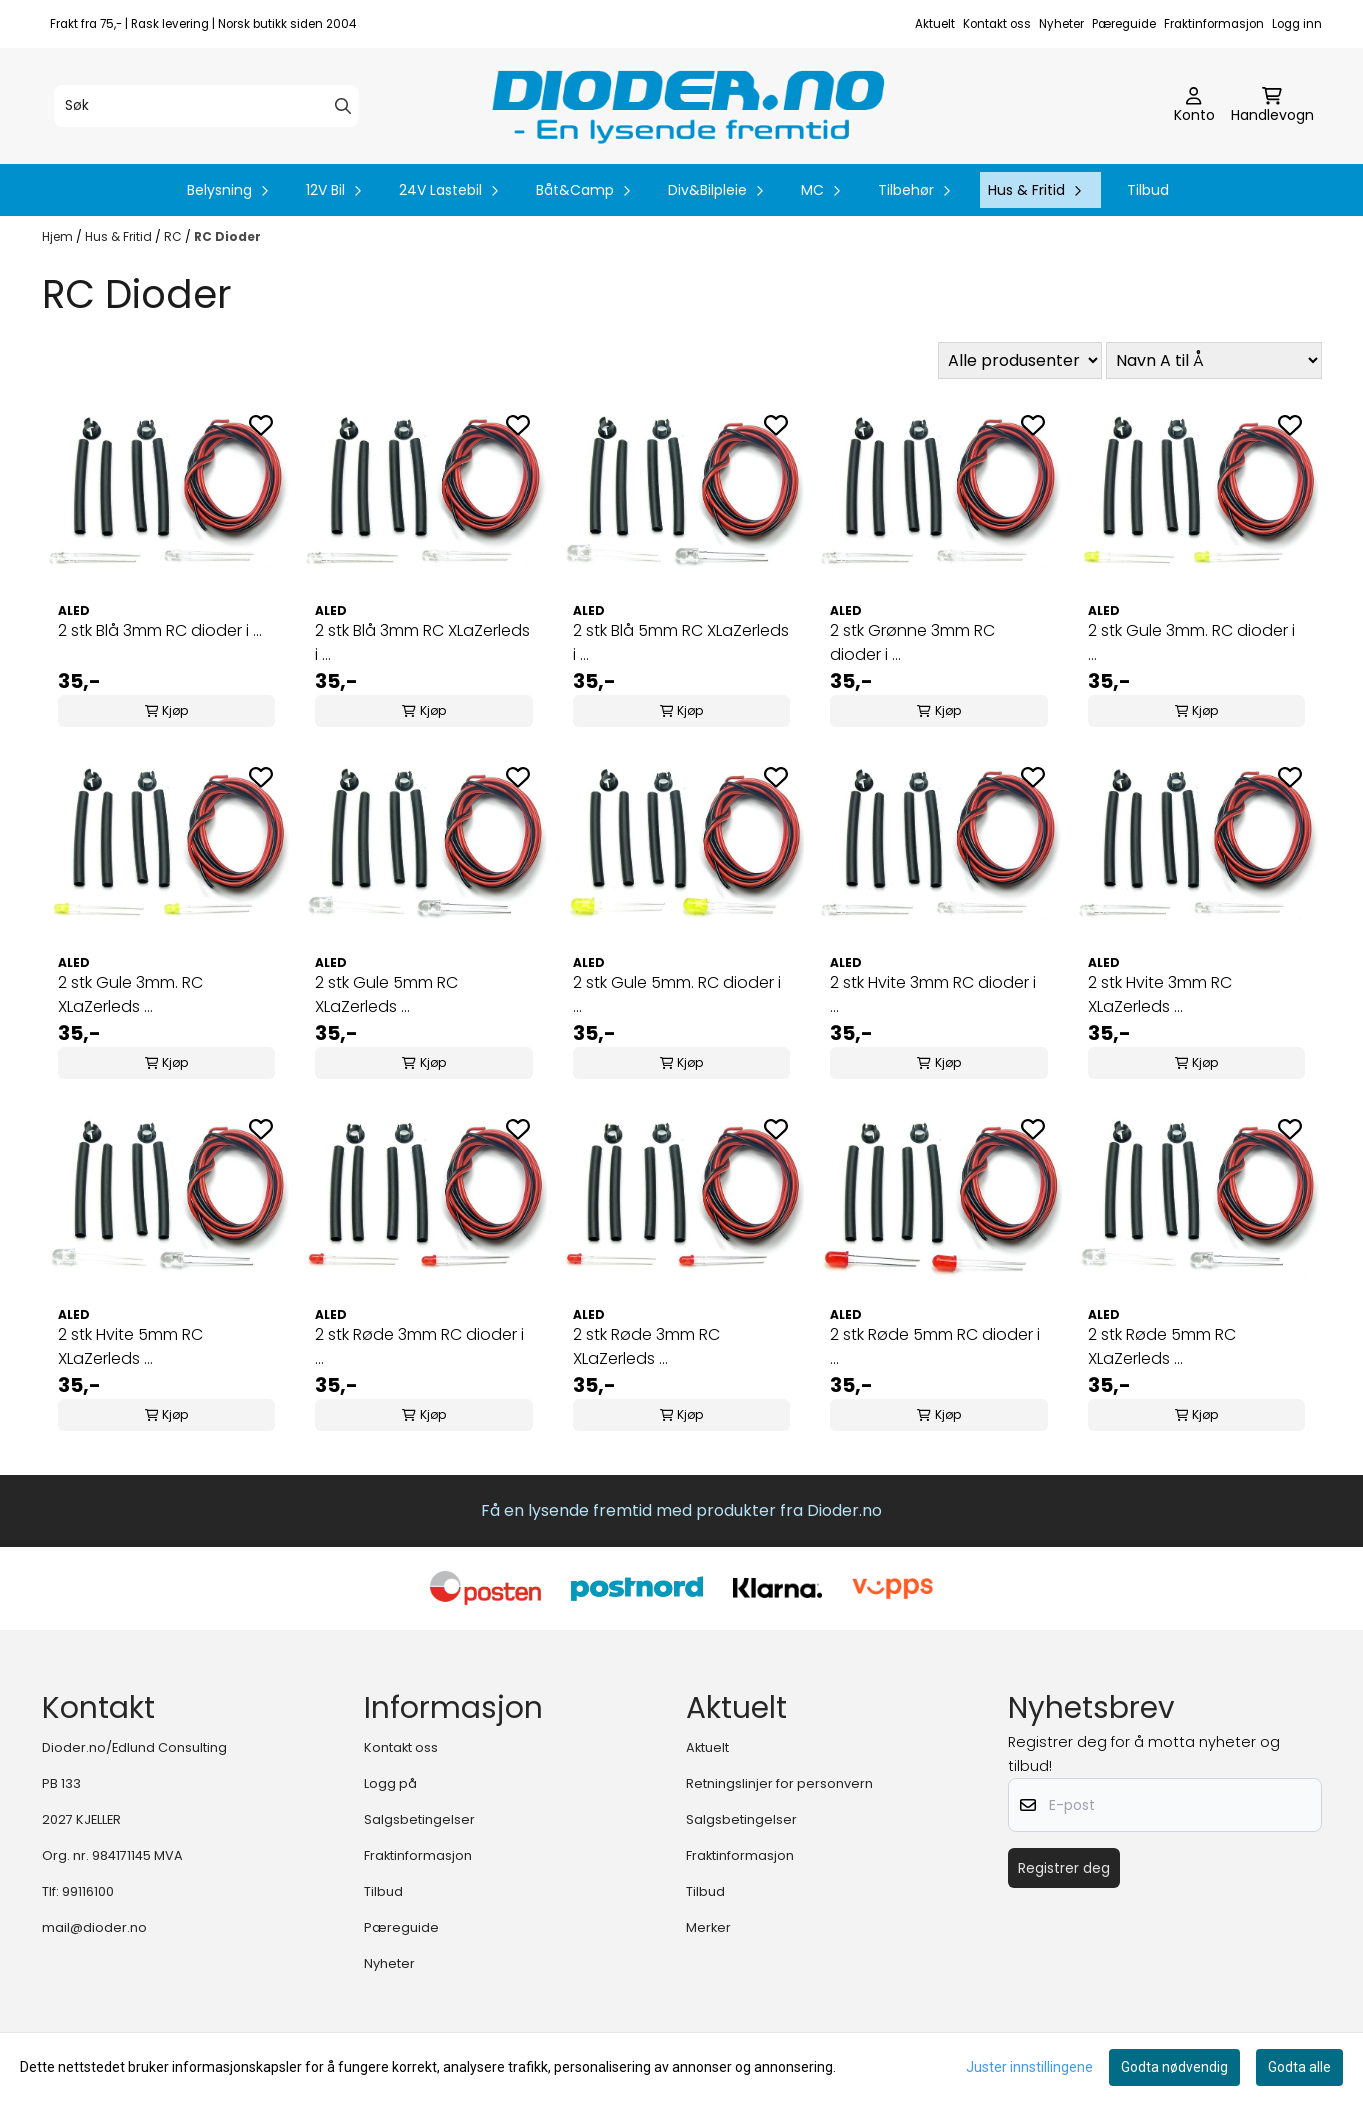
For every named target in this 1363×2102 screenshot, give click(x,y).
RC (174, 236)
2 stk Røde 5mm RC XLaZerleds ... (1162, 1346)
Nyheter (1061, 24)
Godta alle (1299, 2067)
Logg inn (1297, 24)
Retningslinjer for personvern (779, 1783)
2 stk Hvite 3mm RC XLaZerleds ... (1160, 994)
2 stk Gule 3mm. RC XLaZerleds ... (130, 994)
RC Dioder (227, 236)
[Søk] (206, 106)
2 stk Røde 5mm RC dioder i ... (935, 1346)
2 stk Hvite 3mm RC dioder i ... (933, 994)
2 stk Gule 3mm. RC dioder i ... (1191, 642)
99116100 (88, 1891)
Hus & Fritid (120, 236)
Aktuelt (935, 24)
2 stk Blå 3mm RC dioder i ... (160, 630)
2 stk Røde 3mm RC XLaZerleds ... (646, 1346)
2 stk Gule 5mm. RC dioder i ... (677, 994)
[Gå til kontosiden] (1194, 106)
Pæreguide (1124, 24)
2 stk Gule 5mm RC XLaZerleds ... (386, 994)
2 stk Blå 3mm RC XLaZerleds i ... (422, 642)
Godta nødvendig (1174, 2067)
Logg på (390, 1783)
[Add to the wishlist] (261, 425)
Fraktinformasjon (1214, 24)
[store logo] (688, 106)
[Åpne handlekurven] (1272, 106)
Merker (708, 1927)
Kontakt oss (997, 24)
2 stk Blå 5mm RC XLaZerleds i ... (681, 642)
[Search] (343, 106)
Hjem (59, 236)
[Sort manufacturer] (1020, 360)
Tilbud (1148, 190)
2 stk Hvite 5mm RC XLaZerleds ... (130, 1346)
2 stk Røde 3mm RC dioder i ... (419, 1346)
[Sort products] (1214, 360)
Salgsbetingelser (419, 1819)
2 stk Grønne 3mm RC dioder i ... (912, 642)
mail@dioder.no (94, 1927)
